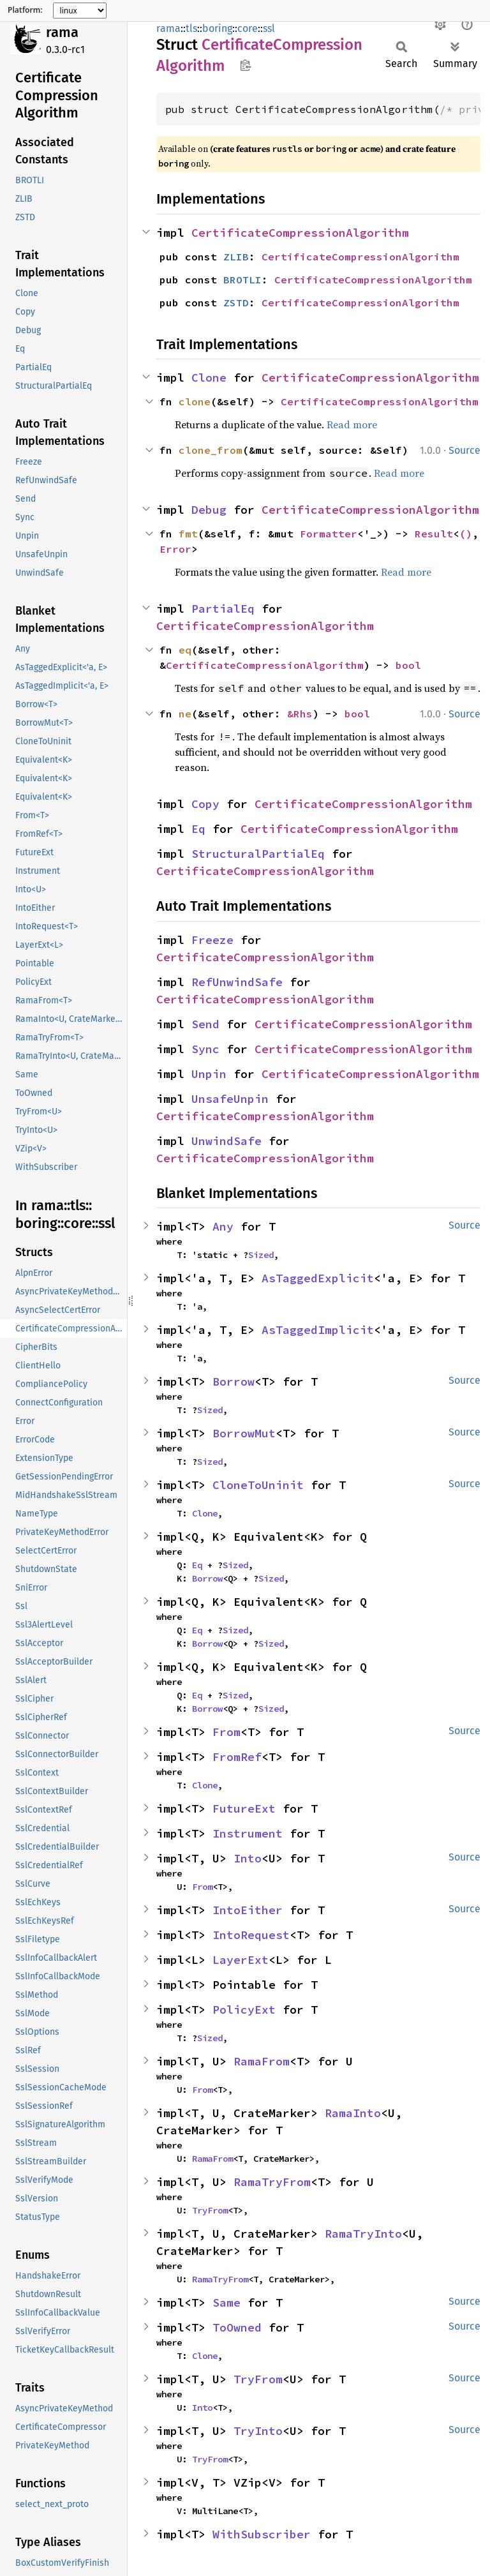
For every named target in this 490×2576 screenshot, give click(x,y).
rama (62, 32)
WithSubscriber (261, 2534)
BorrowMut (244, 1433)
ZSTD (236, 302)
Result (434, 533)
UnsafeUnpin (230, 1098)
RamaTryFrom (272, 2182)
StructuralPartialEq (258, 853)
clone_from (210, 450)
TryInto (258, 2430)
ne (185, 713)
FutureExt (244, 1808)
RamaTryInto (363, 2233)
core (247, 28)
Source (464, 450)
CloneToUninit (258, 1485)
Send (205, 1024)
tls (191, 28)
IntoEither (247, 1910)
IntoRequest (251, 1935)
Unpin (208, 1074)
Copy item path (245, 65)
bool (408, 665)
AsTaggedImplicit (318, 1329)
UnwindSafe (226, 1141)
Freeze (212, 939)
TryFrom (210, 2210)
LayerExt (240, 1959)
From (226, 1732)
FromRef (237, 1756)
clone (195, 401)
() (465, 533)
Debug (208, 509)
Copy (205, 804)
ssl (269, 28)
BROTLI (242, 279)
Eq (198, 828)
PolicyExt (244, 2009)
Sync (205, 1049)
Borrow (233, 1381)
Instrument (247, 1833)
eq (185, 649)
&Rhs (300, 713)
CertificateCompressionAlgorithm (300, 232)
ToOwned (237, 2327)
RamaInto (353, 2113)
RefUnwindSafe (237, 982)
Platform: (25, 10)
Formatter (328, 533)
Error (175, 549)
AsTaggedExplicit (318, 1278)
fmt (188, 533)
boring (217, 28)
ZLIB (236, 256)
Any (223, 1226)
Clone (208, 377)
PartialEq (223, 608)
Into (248, 1858)
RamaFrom (262, 2061)
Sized (261, 1255)
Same (226, 2302)
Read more (352, 424)
